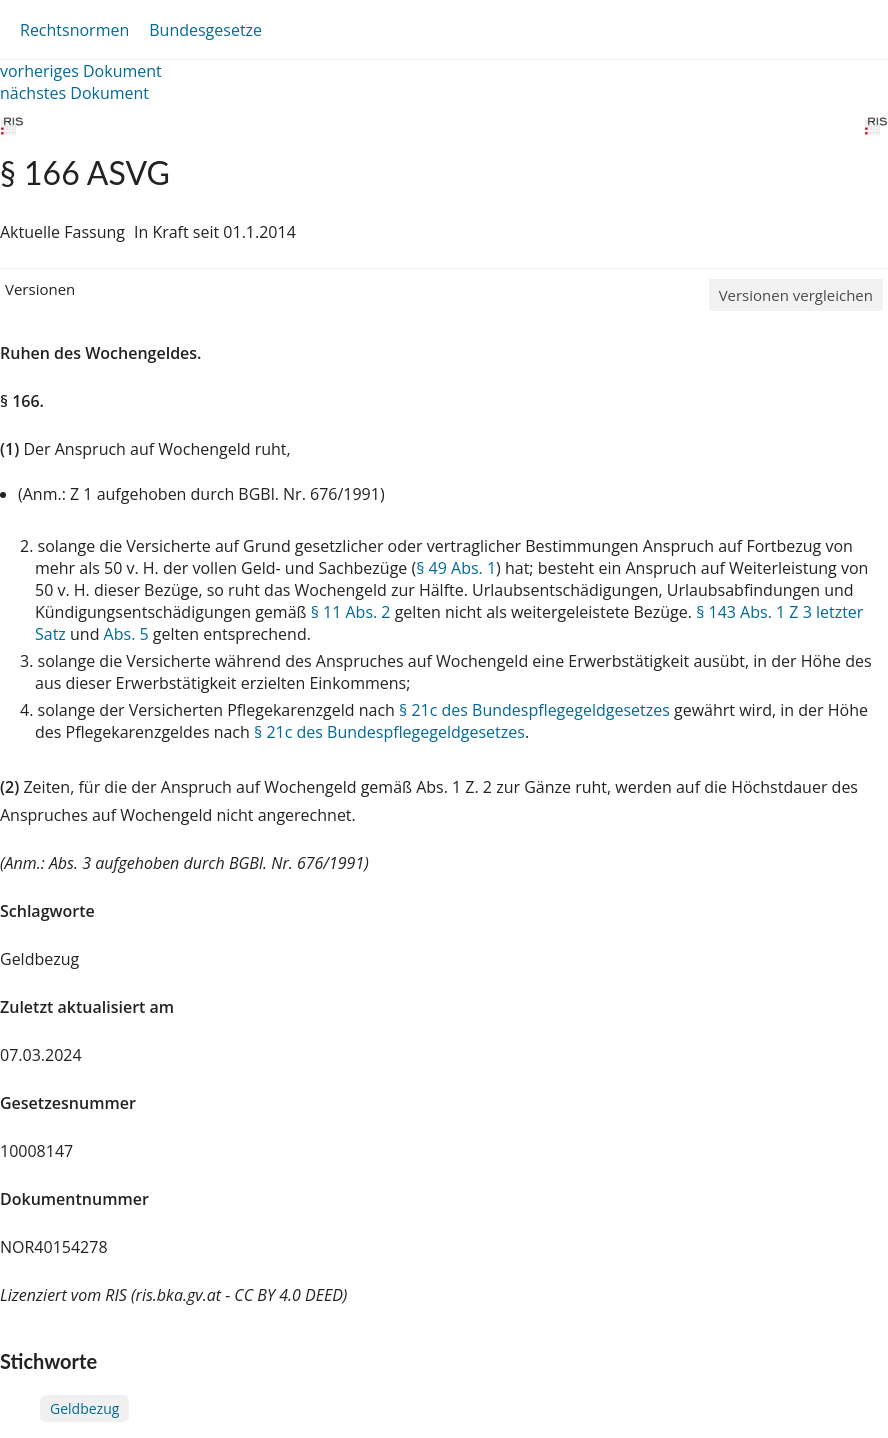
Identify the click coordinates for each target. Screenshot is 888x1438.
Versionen (40, 289)
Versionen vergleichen (796, 295)
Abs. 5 (126, 634)
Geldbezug (84, 1408)
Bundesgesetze (205, 30)
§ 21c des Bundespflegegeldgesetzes (534, 710)
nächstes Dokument (74, 93)
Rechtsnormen (74, 30)
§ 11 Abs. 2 (351, 612)
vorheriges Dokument (81, 71)
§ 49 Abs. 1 (456, 568)
